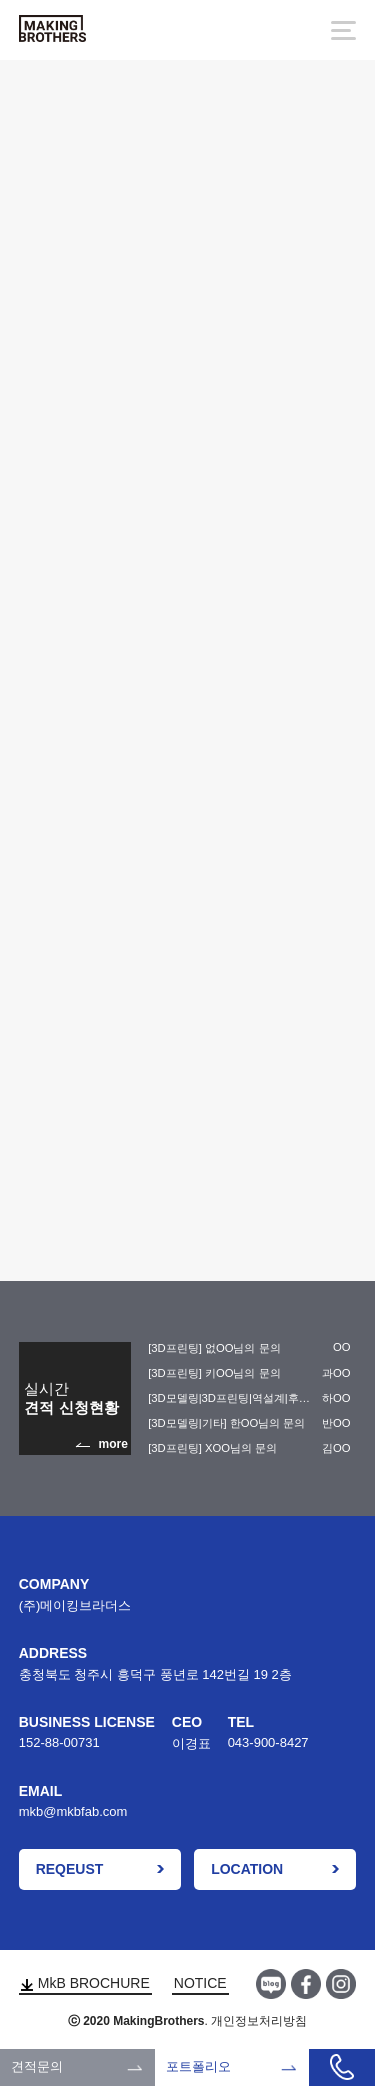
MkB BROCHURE (85, 1983)
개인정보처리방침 (259, 2021)
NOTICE (200, 1983)
